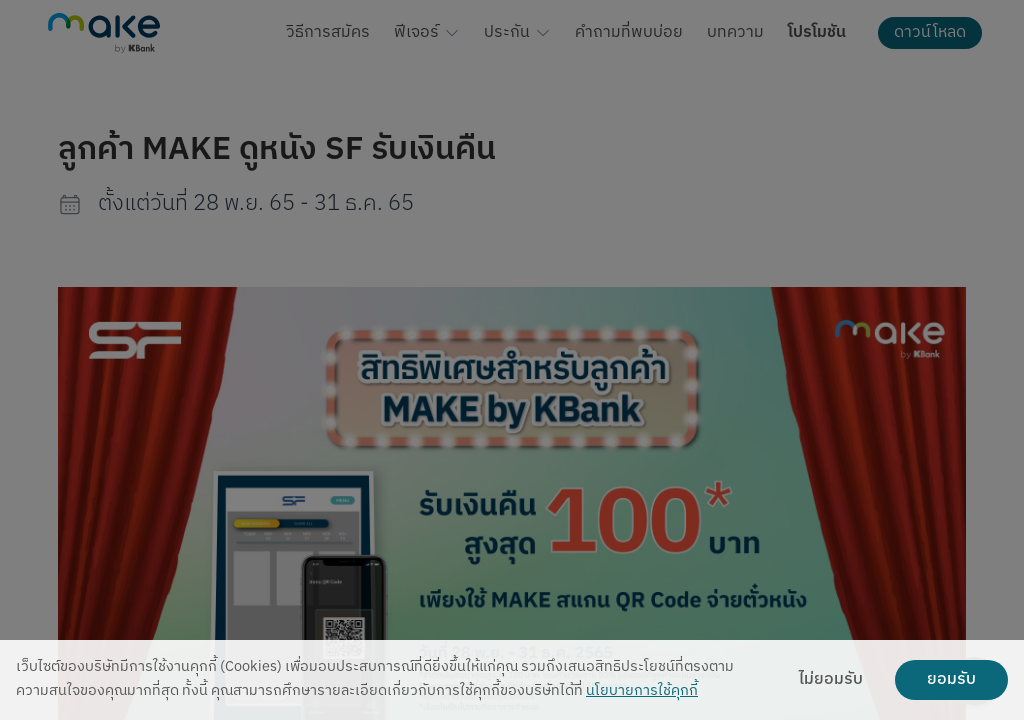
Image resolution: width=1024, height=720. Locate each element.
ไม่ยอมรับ (831, 680)
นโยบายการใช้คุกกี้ (642, 691)
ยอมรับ (951, 680)
